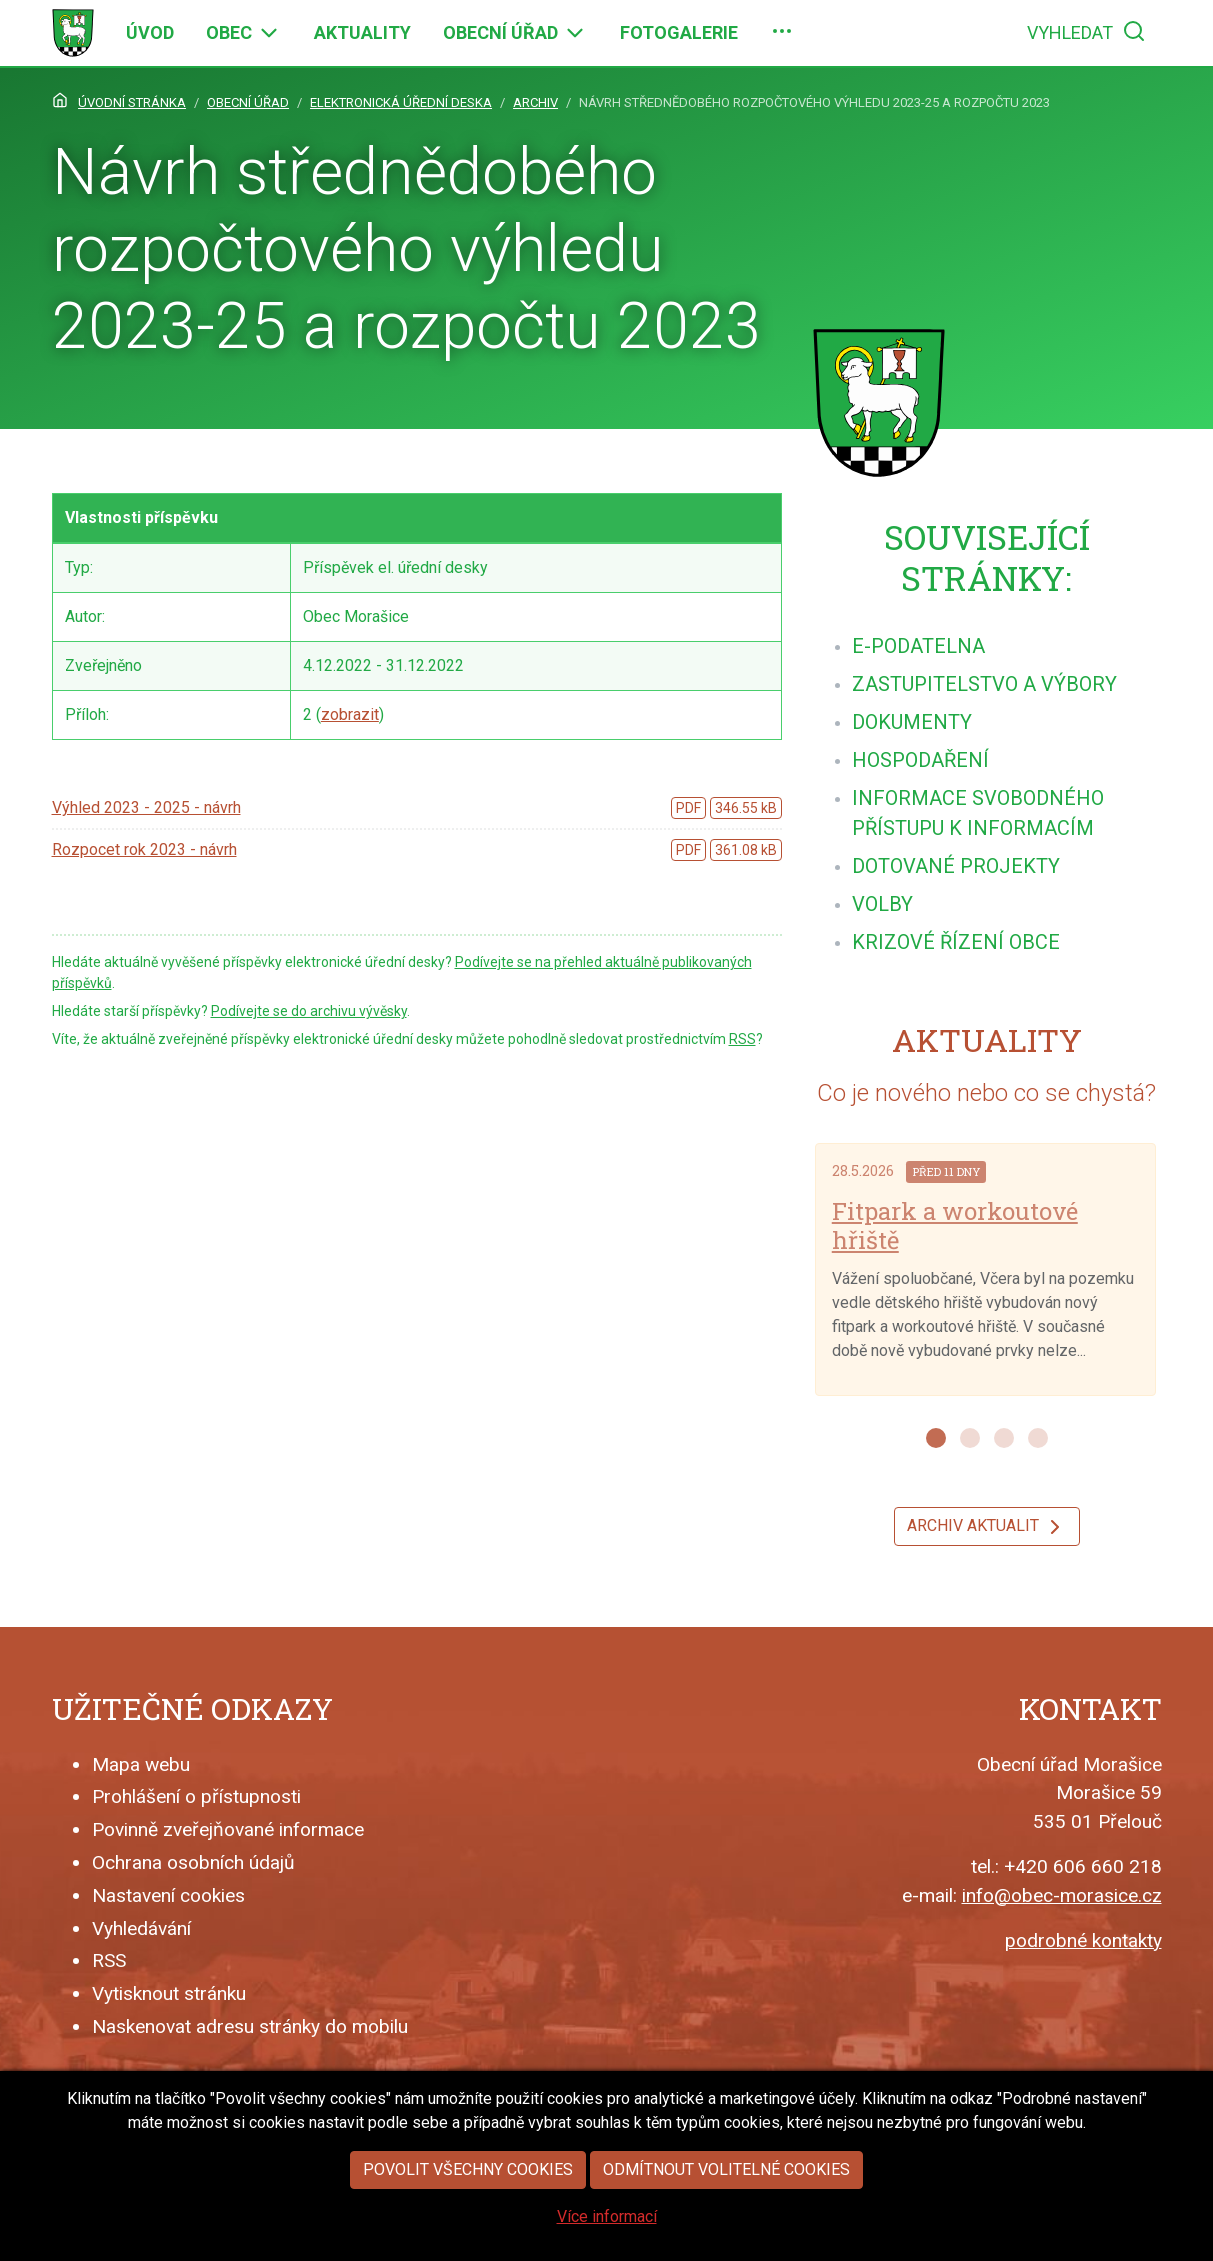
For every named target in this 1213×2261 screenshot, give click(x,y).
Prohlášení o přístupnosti (196, 1796)
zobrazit (350, 714)
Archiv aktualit (987, 1527)
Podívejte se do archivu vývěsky (309, 1011)
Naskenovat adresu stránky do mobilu (250, 2026)
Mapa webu (141, 1764)
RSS (742, 1039)
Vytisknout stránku (169, 1993)
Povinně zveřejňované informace (228, 1829)
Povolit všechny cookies (468, 2206)
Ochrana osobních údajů (193, 1862)
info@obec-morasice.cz (1062, 1895)
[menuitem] (150, 33)
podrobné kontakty (1083, 1940)
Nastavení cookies (168, 1895)
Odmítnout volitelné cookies (726, 2206)
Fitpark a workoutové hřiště (955, 1225)
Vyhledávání (141, 1928)
